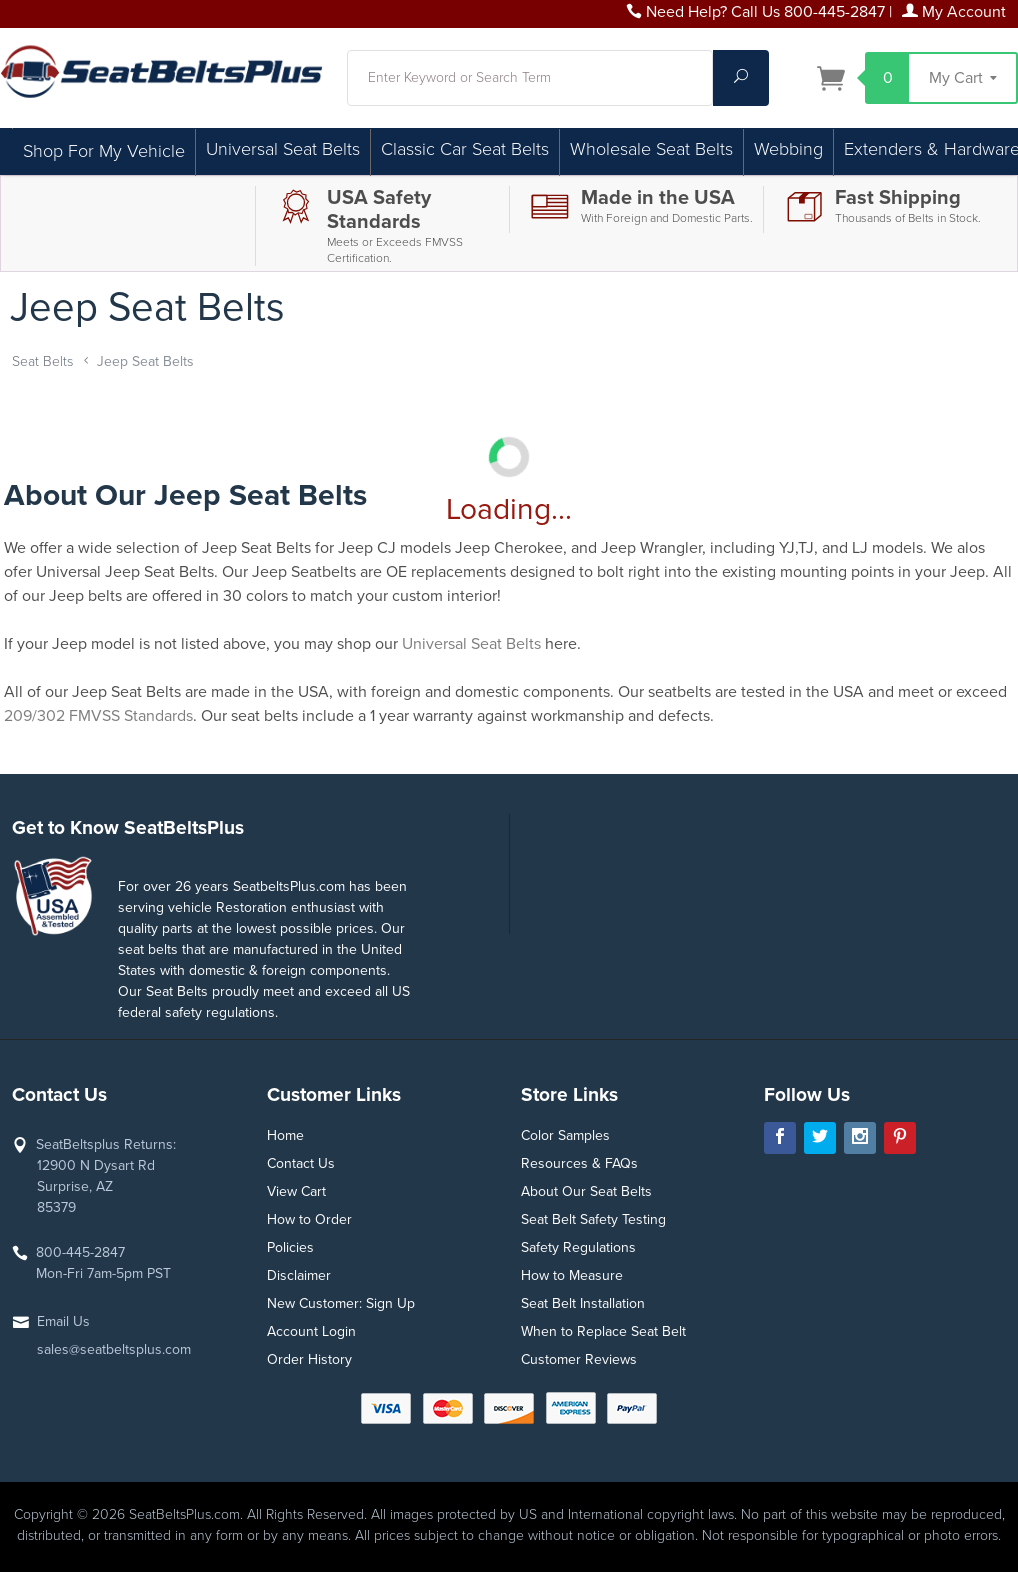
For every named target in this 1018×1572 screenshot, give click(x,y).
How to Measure (572, 1275)
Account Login (311, 1331)
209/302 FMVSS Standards (98, 716)
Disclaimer (299, 1275)
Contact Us (301, 1163)
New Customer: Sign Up (341, 1303)
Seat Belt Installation (583, 1303)
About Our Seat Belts (586, 1191)
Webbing (788, 149)
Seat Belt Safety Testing (593, 1219)
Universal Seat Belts (283, 149)
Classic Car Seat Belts (465, 149)
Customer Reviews (579, 1359)
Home (285, 1135)
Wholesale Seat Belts (651, 149)
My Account (954, 12)
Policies (290, 1247)
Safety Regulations (578, 1247)
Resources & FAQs (579, 1163)
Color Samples (565, 1135)
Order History (309, 1359)
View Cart (296, 1191)
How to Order (309, 1219)
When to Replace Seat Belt (603, 1331)
